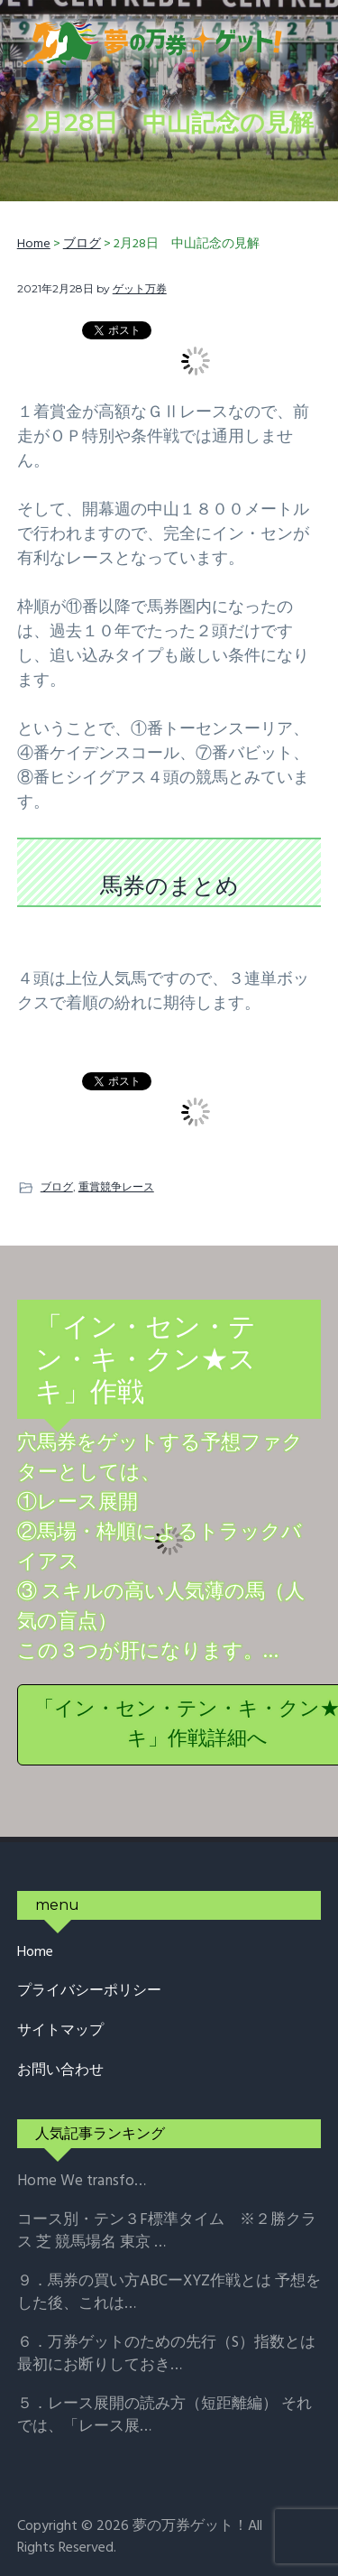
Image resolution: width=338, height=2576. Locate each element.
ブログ (57, 1186)
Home (35, 1952)
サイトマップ (60, 2031)
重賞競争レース (116, 1186)
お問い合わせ (60, 2071)
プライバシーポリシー (89, 1991)
